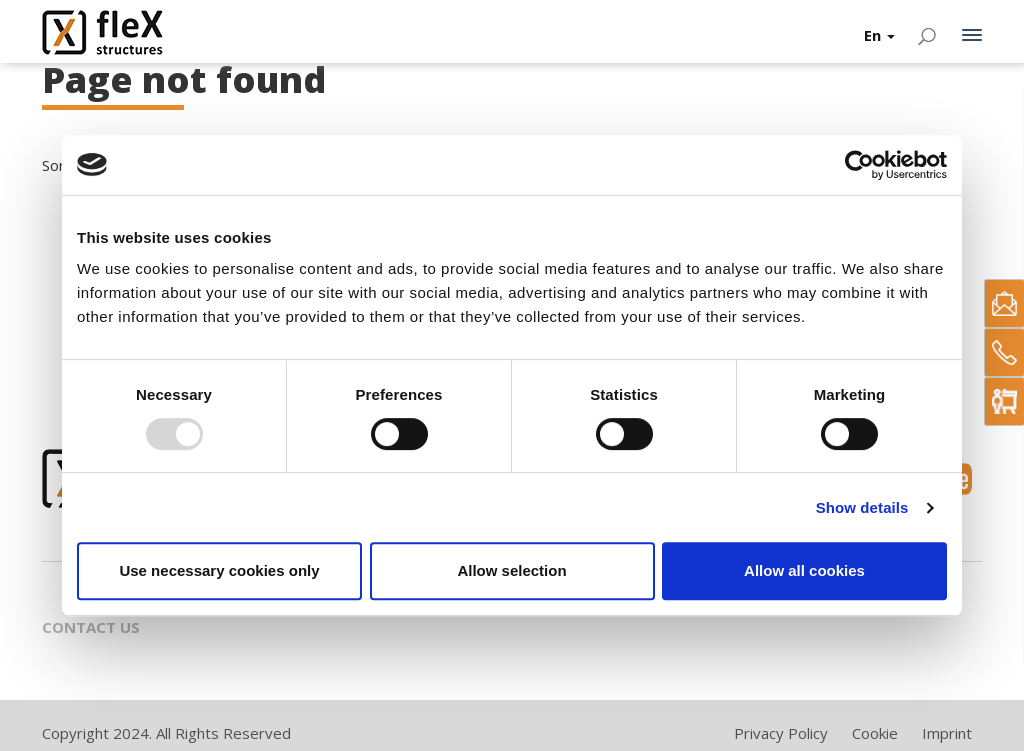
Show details (862, 507)
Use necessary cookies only (219, 570)
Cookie (875, 733)
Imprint (947, 733)
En (879, 35)
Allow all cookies (804, 570)
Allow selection (511, 570)
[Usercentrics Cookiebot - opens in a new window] (859, 165)
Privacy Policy (781, 733)
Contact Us (91, 627)
